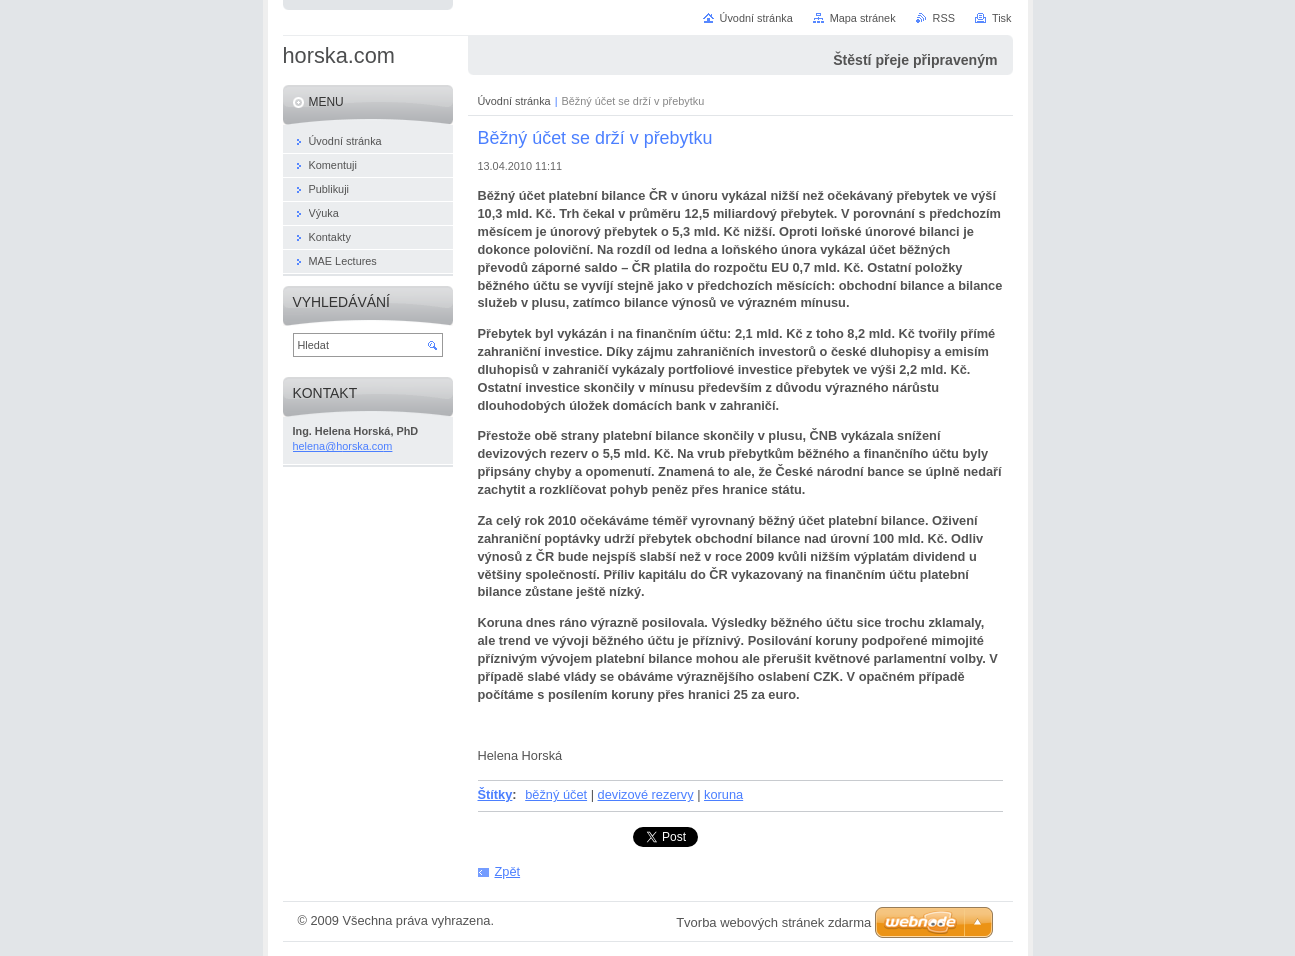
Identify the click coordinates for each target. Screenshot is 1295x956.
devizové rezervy (646, 794)
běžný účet (556, 794)
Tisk (1002, 18)
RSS (944, 18)
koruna (723, 794)
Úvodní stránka (514, 101)
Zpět (508, 871)
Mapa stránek (863, 18)
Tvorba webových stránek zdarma (773, 922)
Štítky (495, 794)
